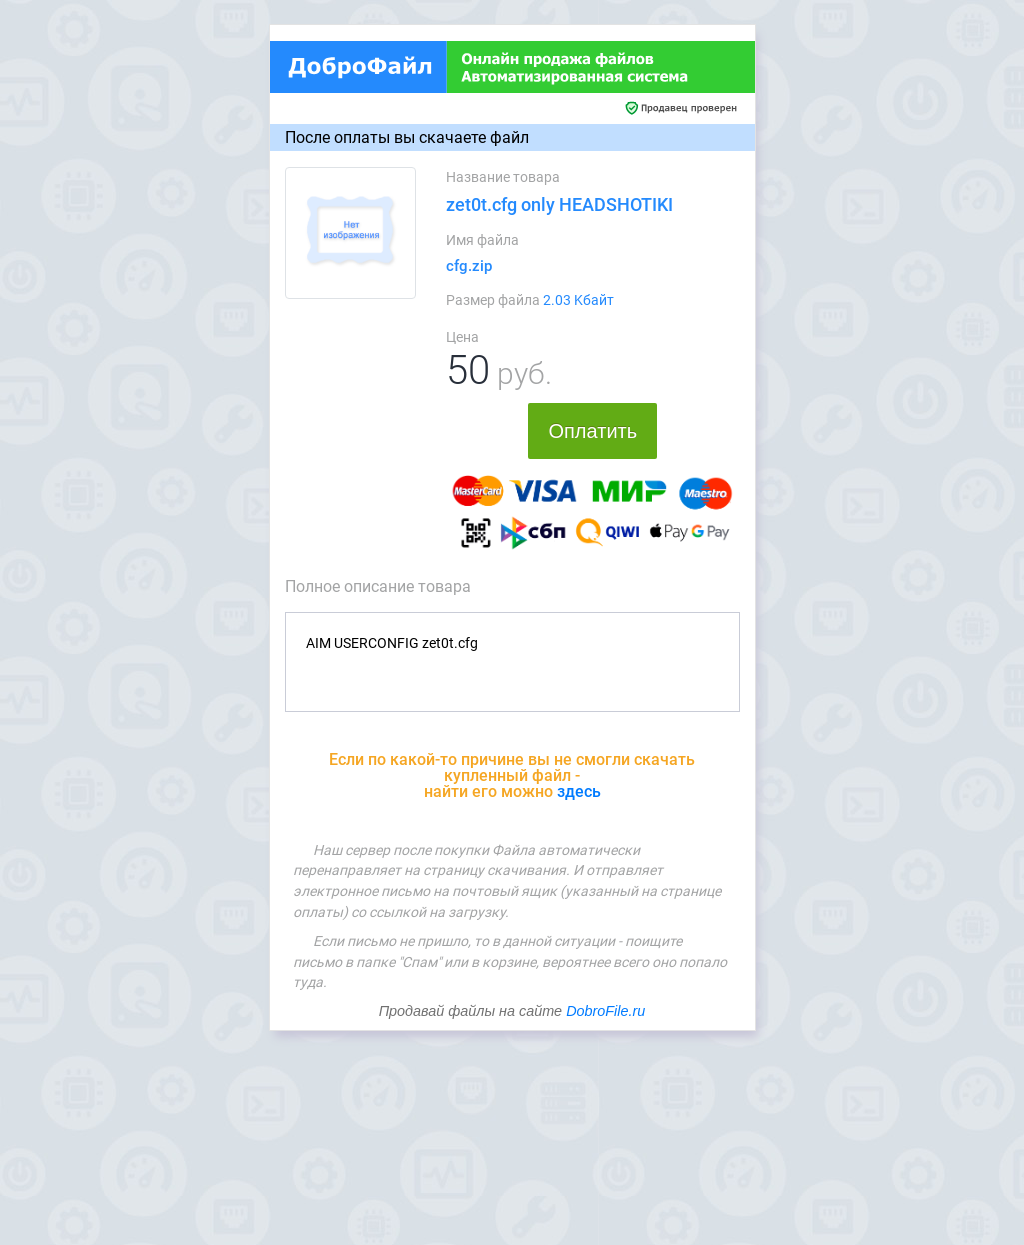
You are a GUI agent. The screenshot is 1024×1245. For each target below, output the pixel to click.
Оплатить (592, 431)
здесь (579, 791)
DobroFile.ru (605, 1011)
